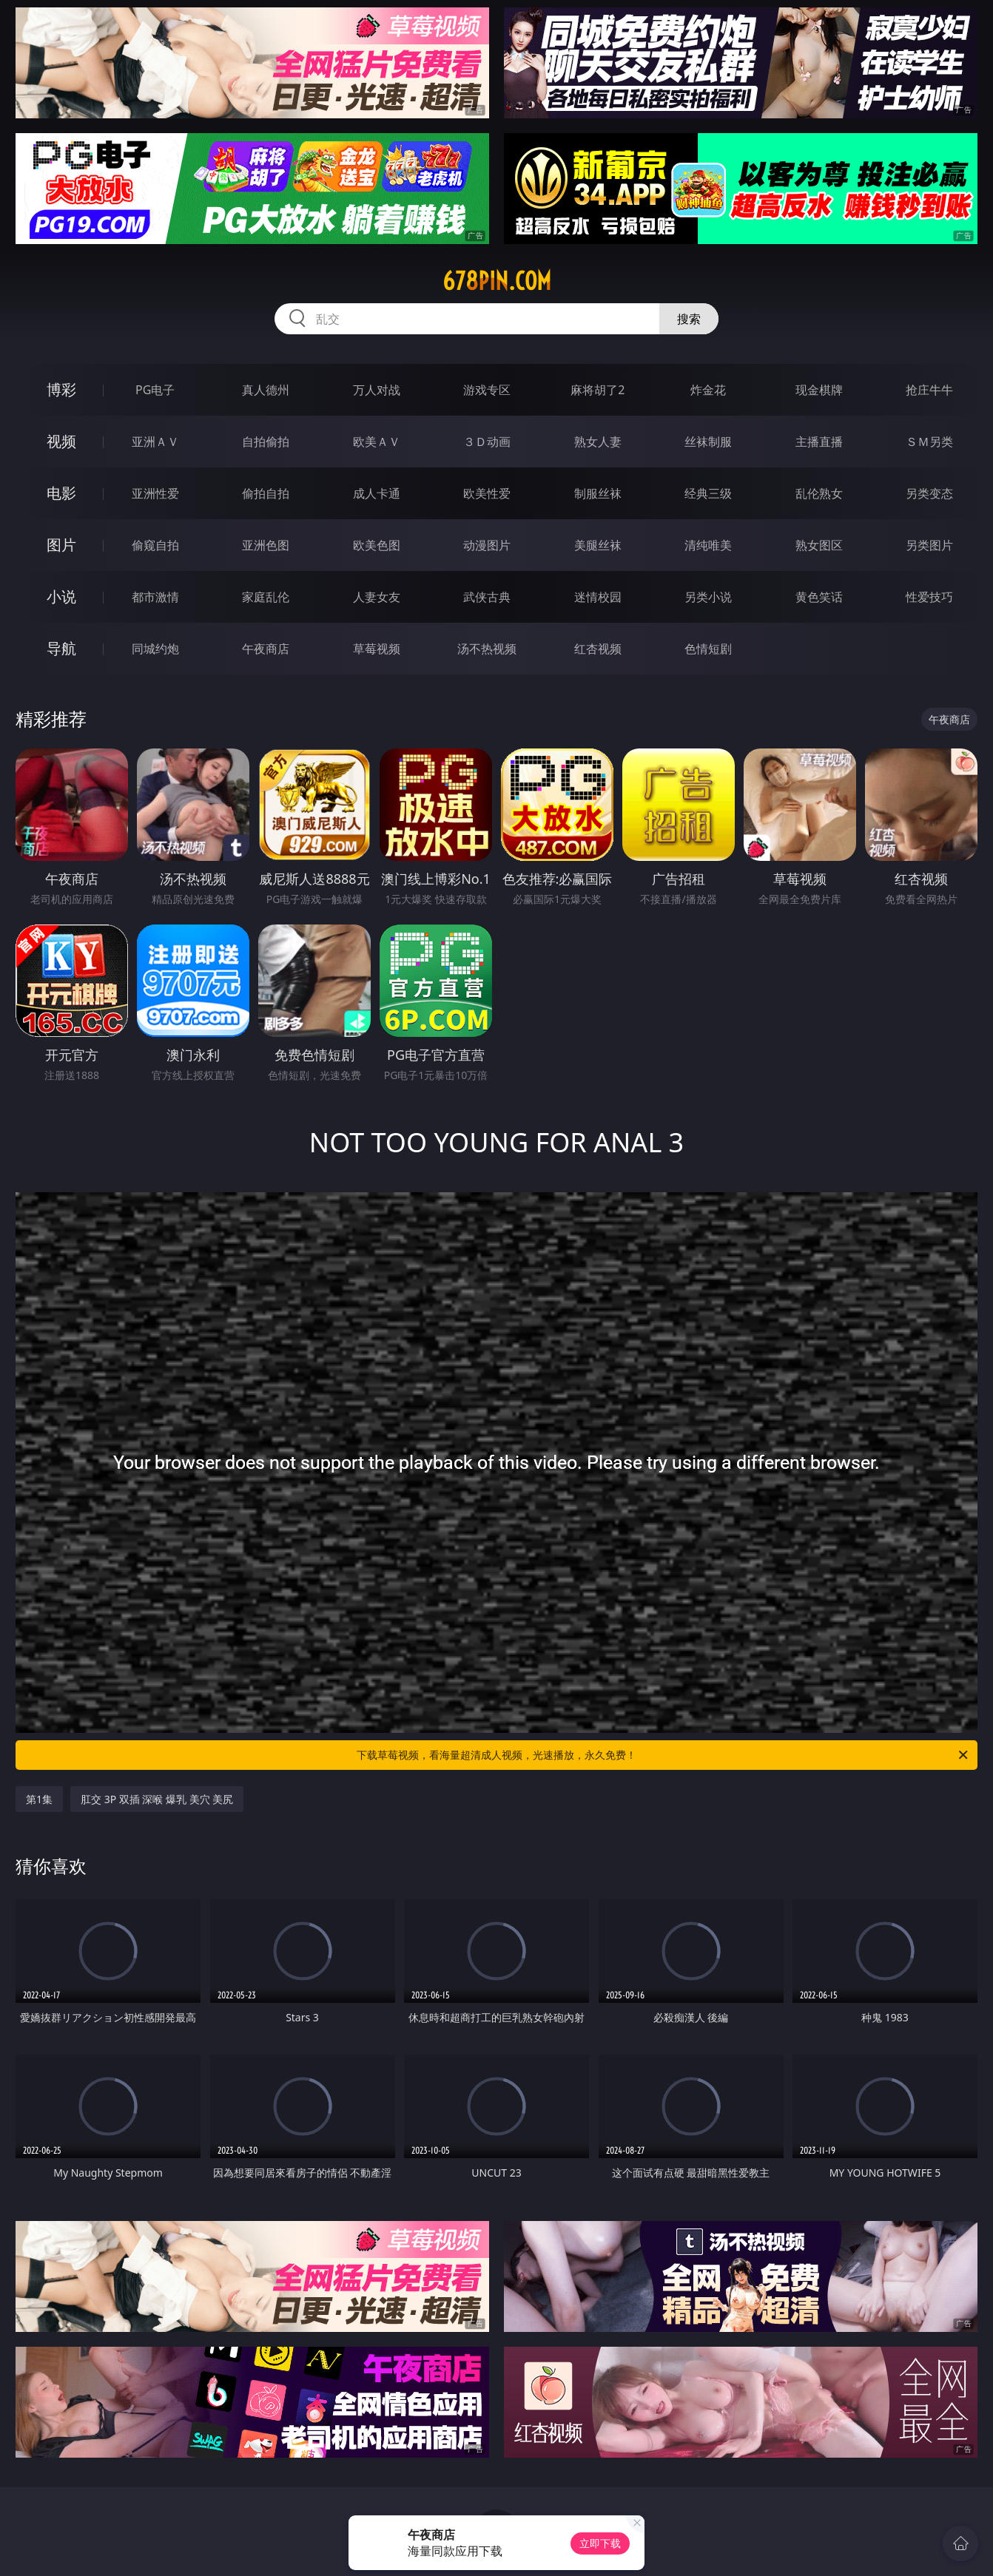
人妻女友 (376, 597)
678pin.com (496, 281)
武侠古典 (487, 597)
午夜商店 (265, 648)
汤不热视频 (486, 648)
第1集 (39, 1799)
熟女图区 (819, 545)
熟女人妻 (598, 441)
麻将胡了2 (597, 390)
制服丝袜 (598, 493)
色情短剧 (708, 648)
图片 (61, 545)
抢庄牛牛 (929, 390)
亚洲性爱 (155, 493)
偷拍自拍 (265, 493)
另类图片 (929, 545)
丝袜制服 (708, 441)
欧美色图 (376, 545)
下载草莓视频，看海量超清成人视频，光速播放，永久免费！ (663, 1755)
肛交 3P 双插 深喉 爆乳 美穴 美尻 (157, 1799)
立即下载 (600, 2543)
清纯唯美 (708, 545)
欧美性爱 (487, 493)
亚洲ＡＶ (155, 441)
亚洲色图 (265, 545)
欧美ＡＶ (376, 441)
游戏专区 (487, 390)
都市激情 (155, 597)
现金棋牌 (819, 390)
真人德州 (265, 390)
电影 (61, 493)
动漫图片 (487, 545)
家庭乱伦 (265, 597)
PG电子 (155, 390)
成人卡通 (376, 493)
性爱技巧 (929, 597)
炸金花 (708, 390)
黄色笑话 (819, 597)
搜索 (689, 319)
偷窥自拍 (155, 545)
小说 (61, 596)
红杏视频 (598, 648)
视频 (61, 441)
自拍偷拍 (265, 441)
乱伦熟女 (819, 493)
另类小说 (708, 597)
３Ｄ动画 (487, 441)
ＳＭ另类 (929, 441)
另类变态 (929, 493)
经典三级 (708, 493)
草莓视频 (376, 648)
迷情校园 (598, 597)
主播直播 (819, 441)
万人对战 (376, 390)
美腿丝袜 (598, 545)
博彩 (61, 389)
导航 (61, 648)
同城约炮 (155, 648)
